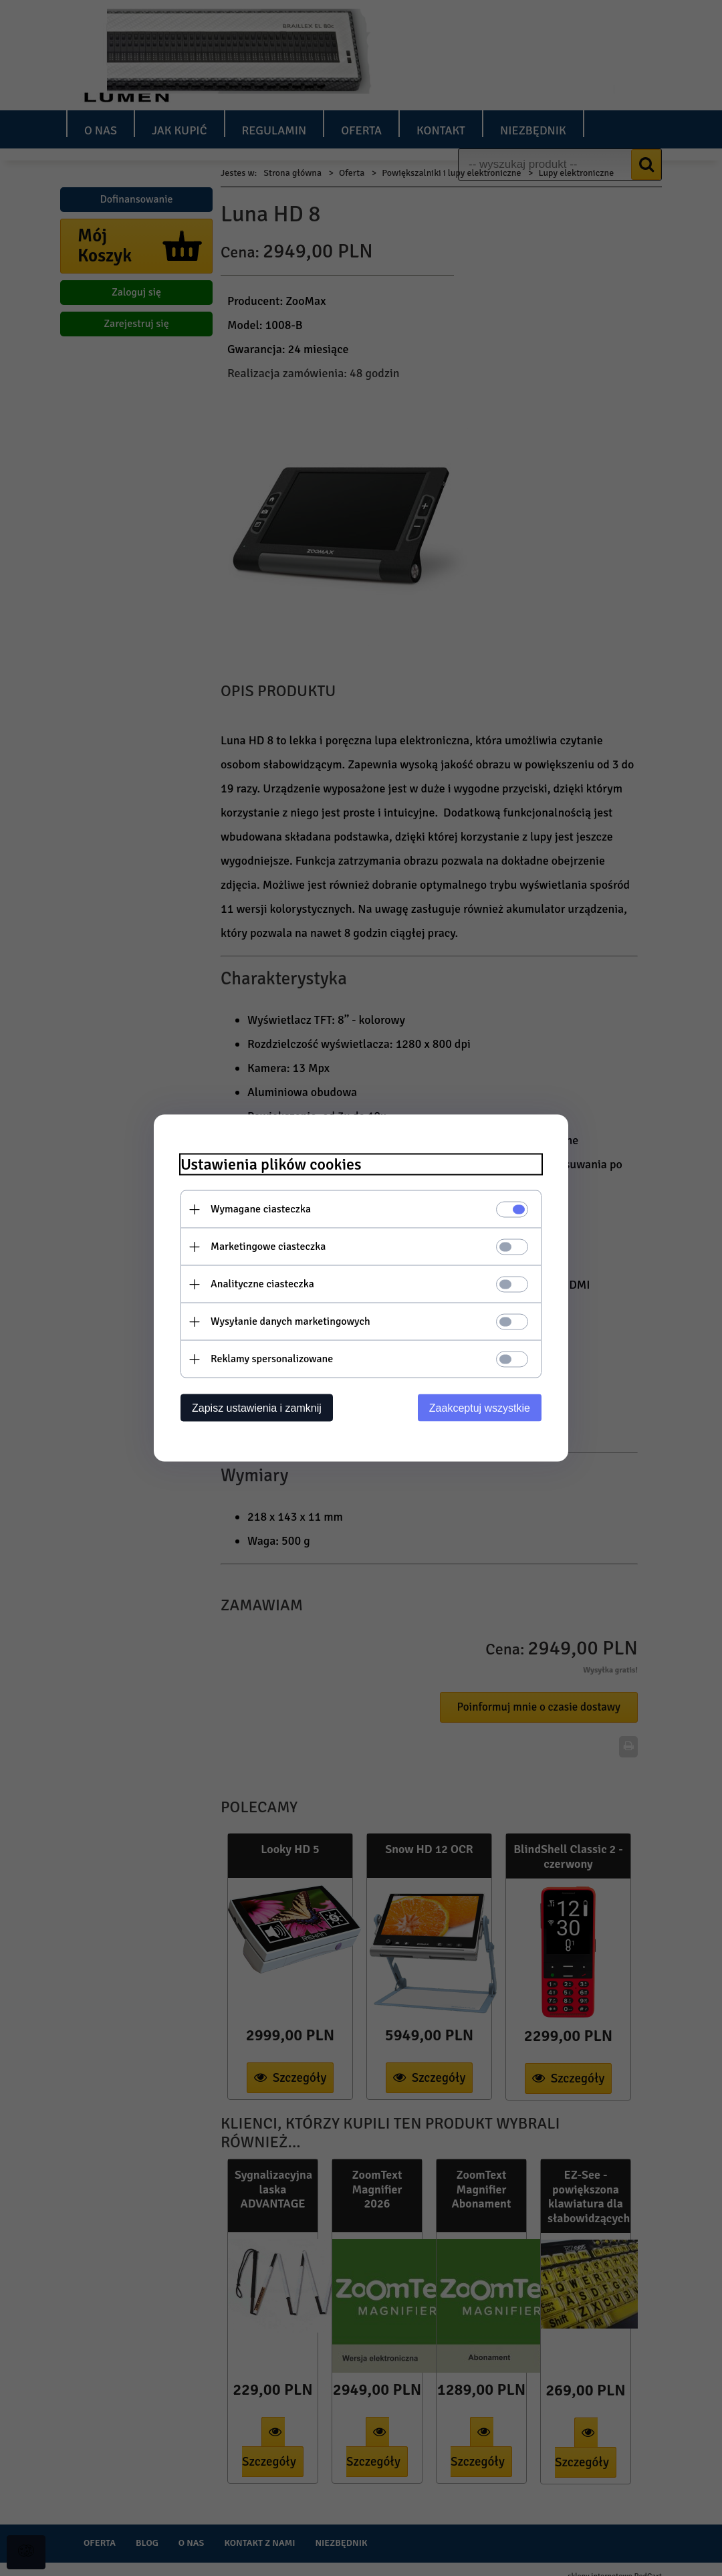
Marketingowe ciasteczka (268, 1246)
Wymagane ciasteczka (261, 1209)
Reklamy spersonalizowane (272, 1359)
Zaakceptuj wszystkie (479, 1408)
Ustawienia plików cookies (271, 1164)
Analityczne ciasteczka (262, 1284)
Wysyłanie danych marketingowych (290, 1321)
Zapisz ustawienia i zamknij (257, 1408)
